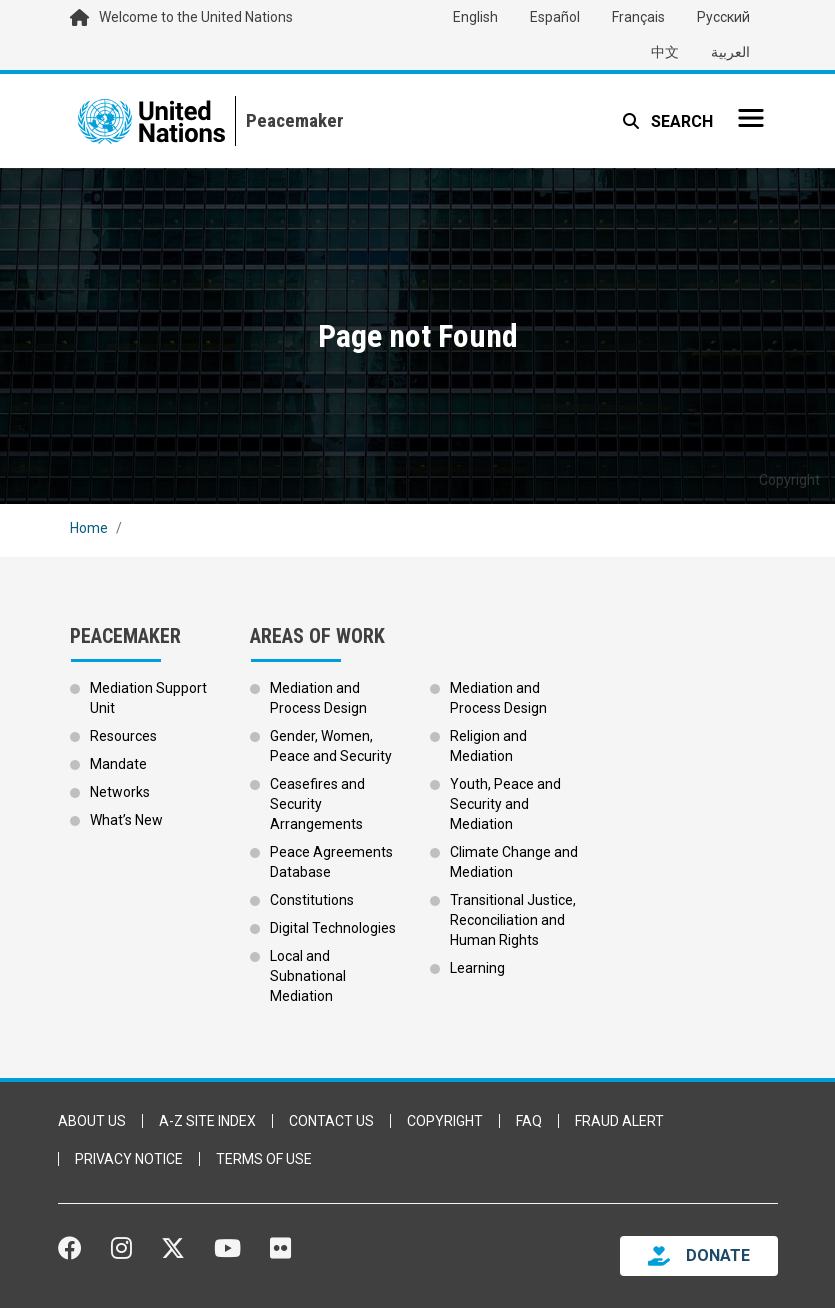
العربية (730, 52)
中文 (665, 52)
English (475, 17)
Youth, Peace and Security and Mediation (505, 804)
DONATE (718, 1255)
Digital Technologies (333, 928)
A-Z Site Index (207, 1121)
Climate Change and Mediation (514, 862)
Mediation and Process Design (318, 698)
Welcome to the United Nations (196, 17)
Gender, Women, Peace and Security (331, 746)
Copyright (445, 1121)
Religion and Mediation (488, 746)
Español (555, 17)
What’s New (126, 820)
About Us (92, 1121)
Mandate (118, 764)
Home (89, 528)
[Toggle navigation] (751, 118)
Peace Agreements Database (331, 862)
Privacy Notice (129, 1159)
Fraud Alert (619, 1121)
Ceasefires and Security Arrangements (317, 804)
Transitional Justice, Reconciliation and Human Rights (513, 920)
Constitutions (312, 900)
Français (638, 17)
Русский (723, 17)
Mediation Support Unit (148, 698)
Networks (120, 792)
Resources (123, 736)
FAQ (529, 1121)
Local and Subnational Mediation (308, 976)
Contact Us (331, 1121)
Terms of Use (264, 1159)
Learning (477, 968)
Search (680, 121)
